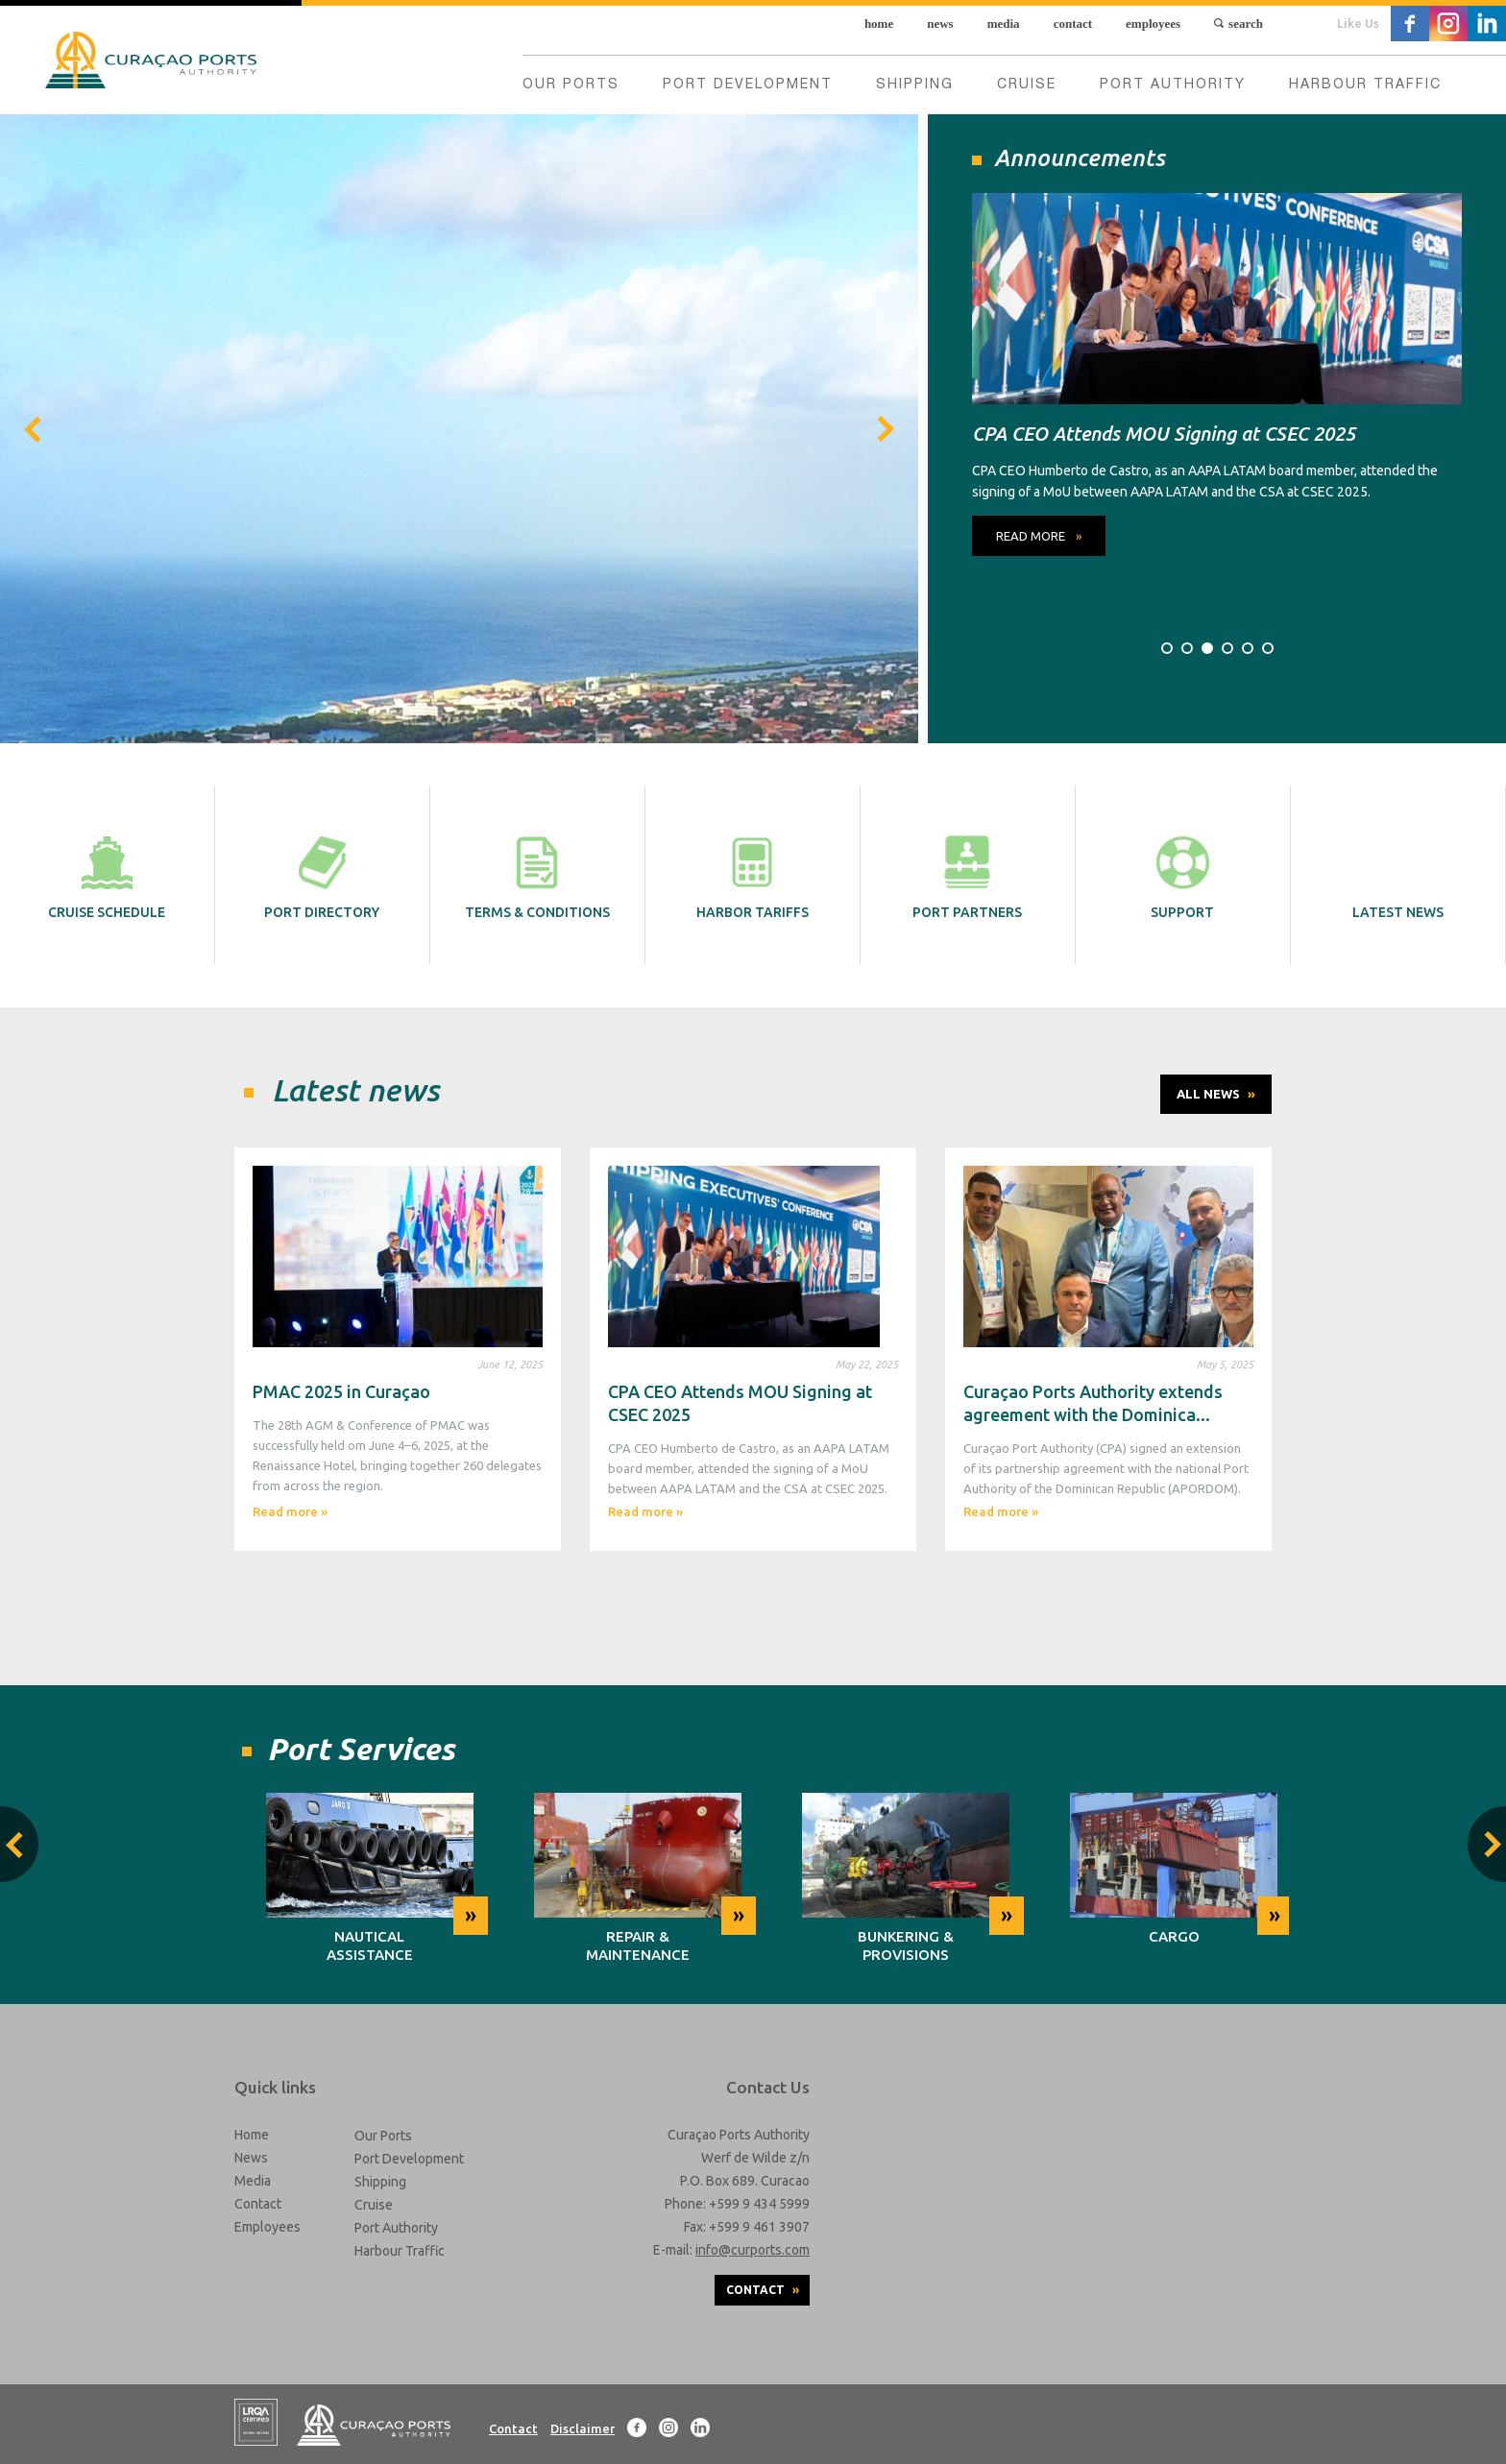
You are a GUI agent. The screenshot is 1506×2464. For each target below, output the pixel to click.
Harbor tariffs (752, 875)
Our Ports (570, 85)
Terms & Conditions (537, 875)
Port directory (321, 875)
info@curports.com (752, 2250)
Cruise (1027, 85)
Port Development (748, 85)
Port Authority (1173, 85)
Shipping (915, 85)
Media (1003, 23)
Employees (1153, 23)
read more (1038, 536)
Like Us (1358, 23)
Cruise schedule (106, 875)
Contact (1073, 23)
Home (878, 23)
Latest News (1398, 875)
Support (1182, 875)
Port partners (967, 875)
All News (1216, 1093)
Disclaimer (582, 2428)
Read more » (290, 1511)
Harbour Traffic (1365, 85)
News (940, 23)
